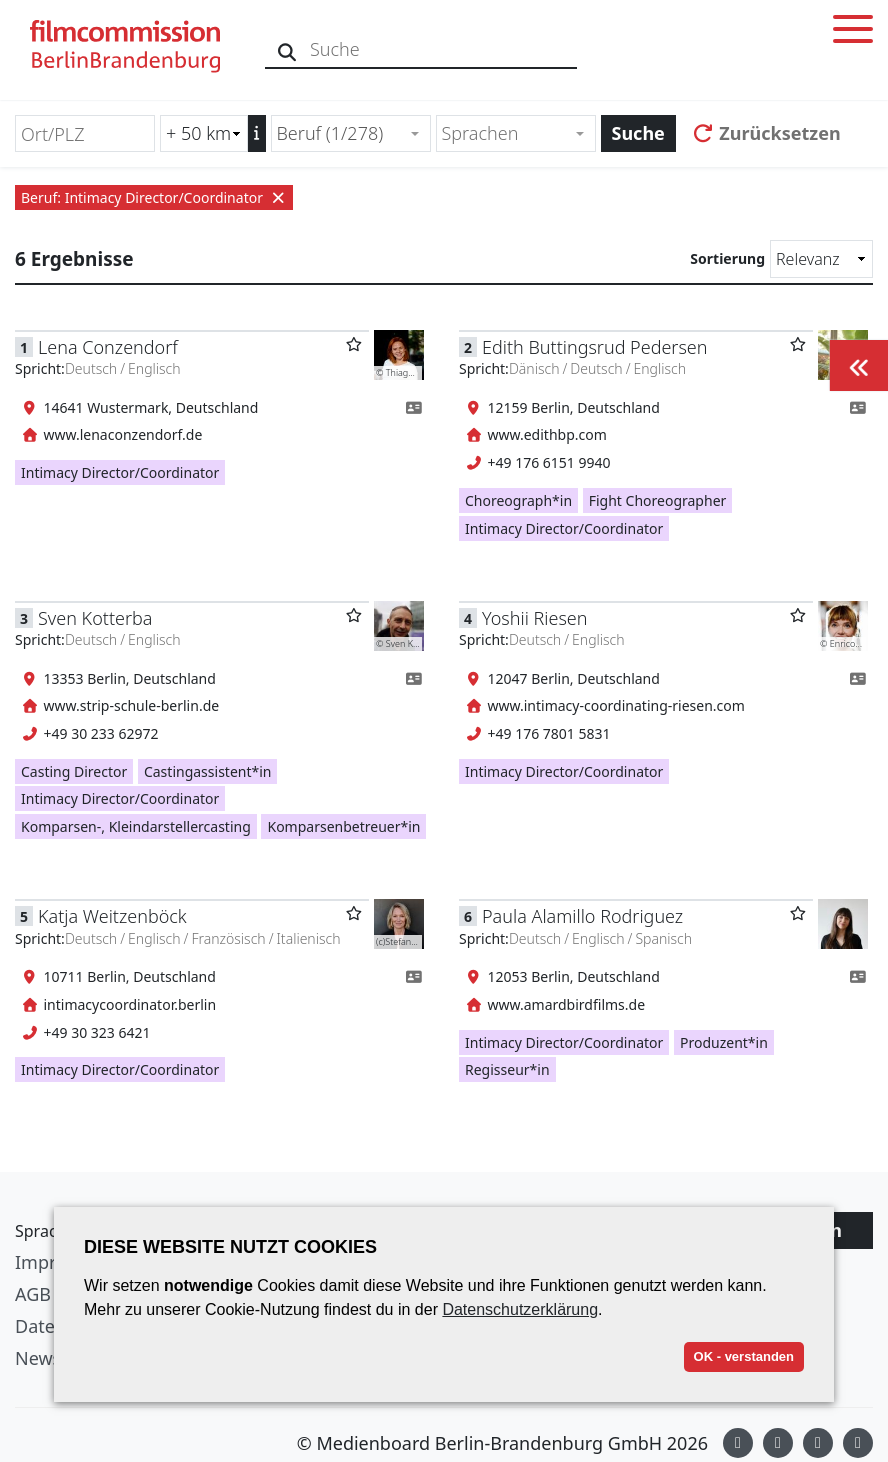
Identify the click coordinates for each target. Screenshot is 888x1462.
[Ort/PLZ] (85, 133)
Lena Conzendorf (108, 347)
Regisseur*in (507, 1069)
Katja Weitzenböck (112, 916)
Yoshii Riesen (534, 618)
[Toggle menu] (853, 32)
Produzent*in (724, 1042)
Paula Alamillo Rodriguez (582, 916)
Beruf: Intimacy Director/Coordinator (154, 197)
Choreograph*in (518, 500)
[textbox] (507, 133)
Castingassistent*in (208, 771)
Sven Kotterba (95, 618)
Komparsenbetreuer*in (343, 826)
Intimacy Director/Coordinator (120, 472)
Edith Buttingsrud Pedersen (595, 347)
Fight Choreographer (658, 500)
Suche (638, 133)
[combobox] (351, 133)
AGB (33, 1294)
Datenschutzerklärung (520, 1309)
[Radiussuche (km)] (204, 133)
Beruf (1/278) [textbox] (330, 133)
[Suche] (287, 49)
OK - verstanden (744, 1356)
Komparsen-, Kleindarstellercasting (136, 826)
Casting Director (74, 771)
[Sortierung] (821, 259)
